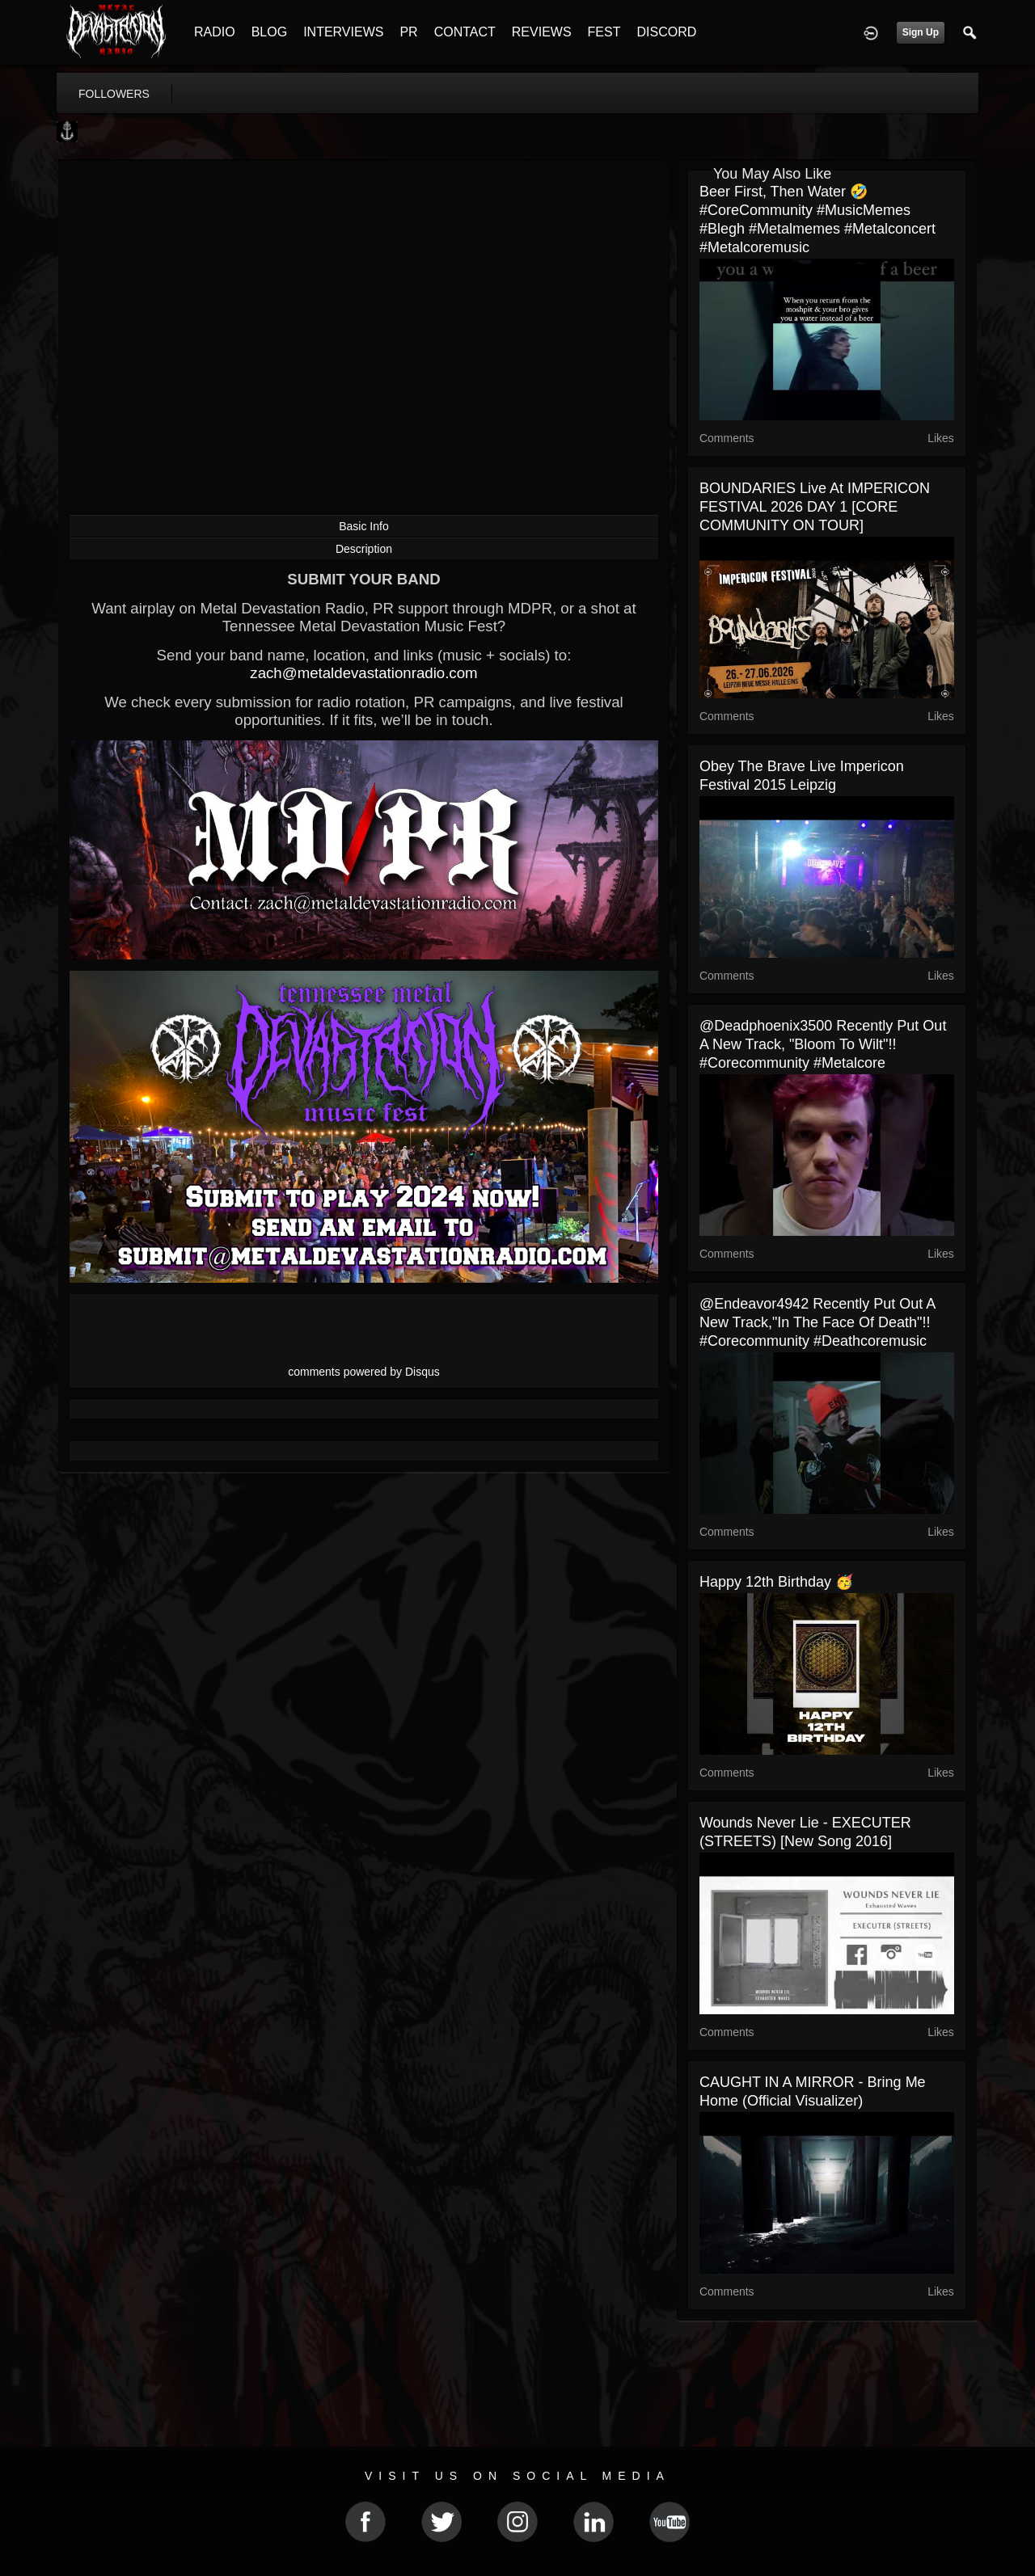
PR (408, 32)
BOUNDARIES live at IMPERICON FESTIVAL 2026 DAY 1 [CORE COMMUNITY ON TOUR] (814, 506)
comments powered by (364, 1371)
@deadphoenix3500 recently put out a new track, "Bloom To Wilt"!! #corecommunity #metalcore (822, 1044)
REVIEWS (542, 32)
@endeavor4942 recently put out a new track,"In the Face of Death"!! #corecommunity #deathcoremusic (817, 1322)
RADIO (214, 32)
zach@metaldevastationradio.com (363, 672)
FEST (604, 32)
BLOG (269, 32)
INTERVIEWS (343, 32)
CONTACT (465, 32)
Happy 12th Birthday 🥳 (776, 1582)
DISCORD (666, 32)
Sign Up (920, 32)
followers (114, 93)
